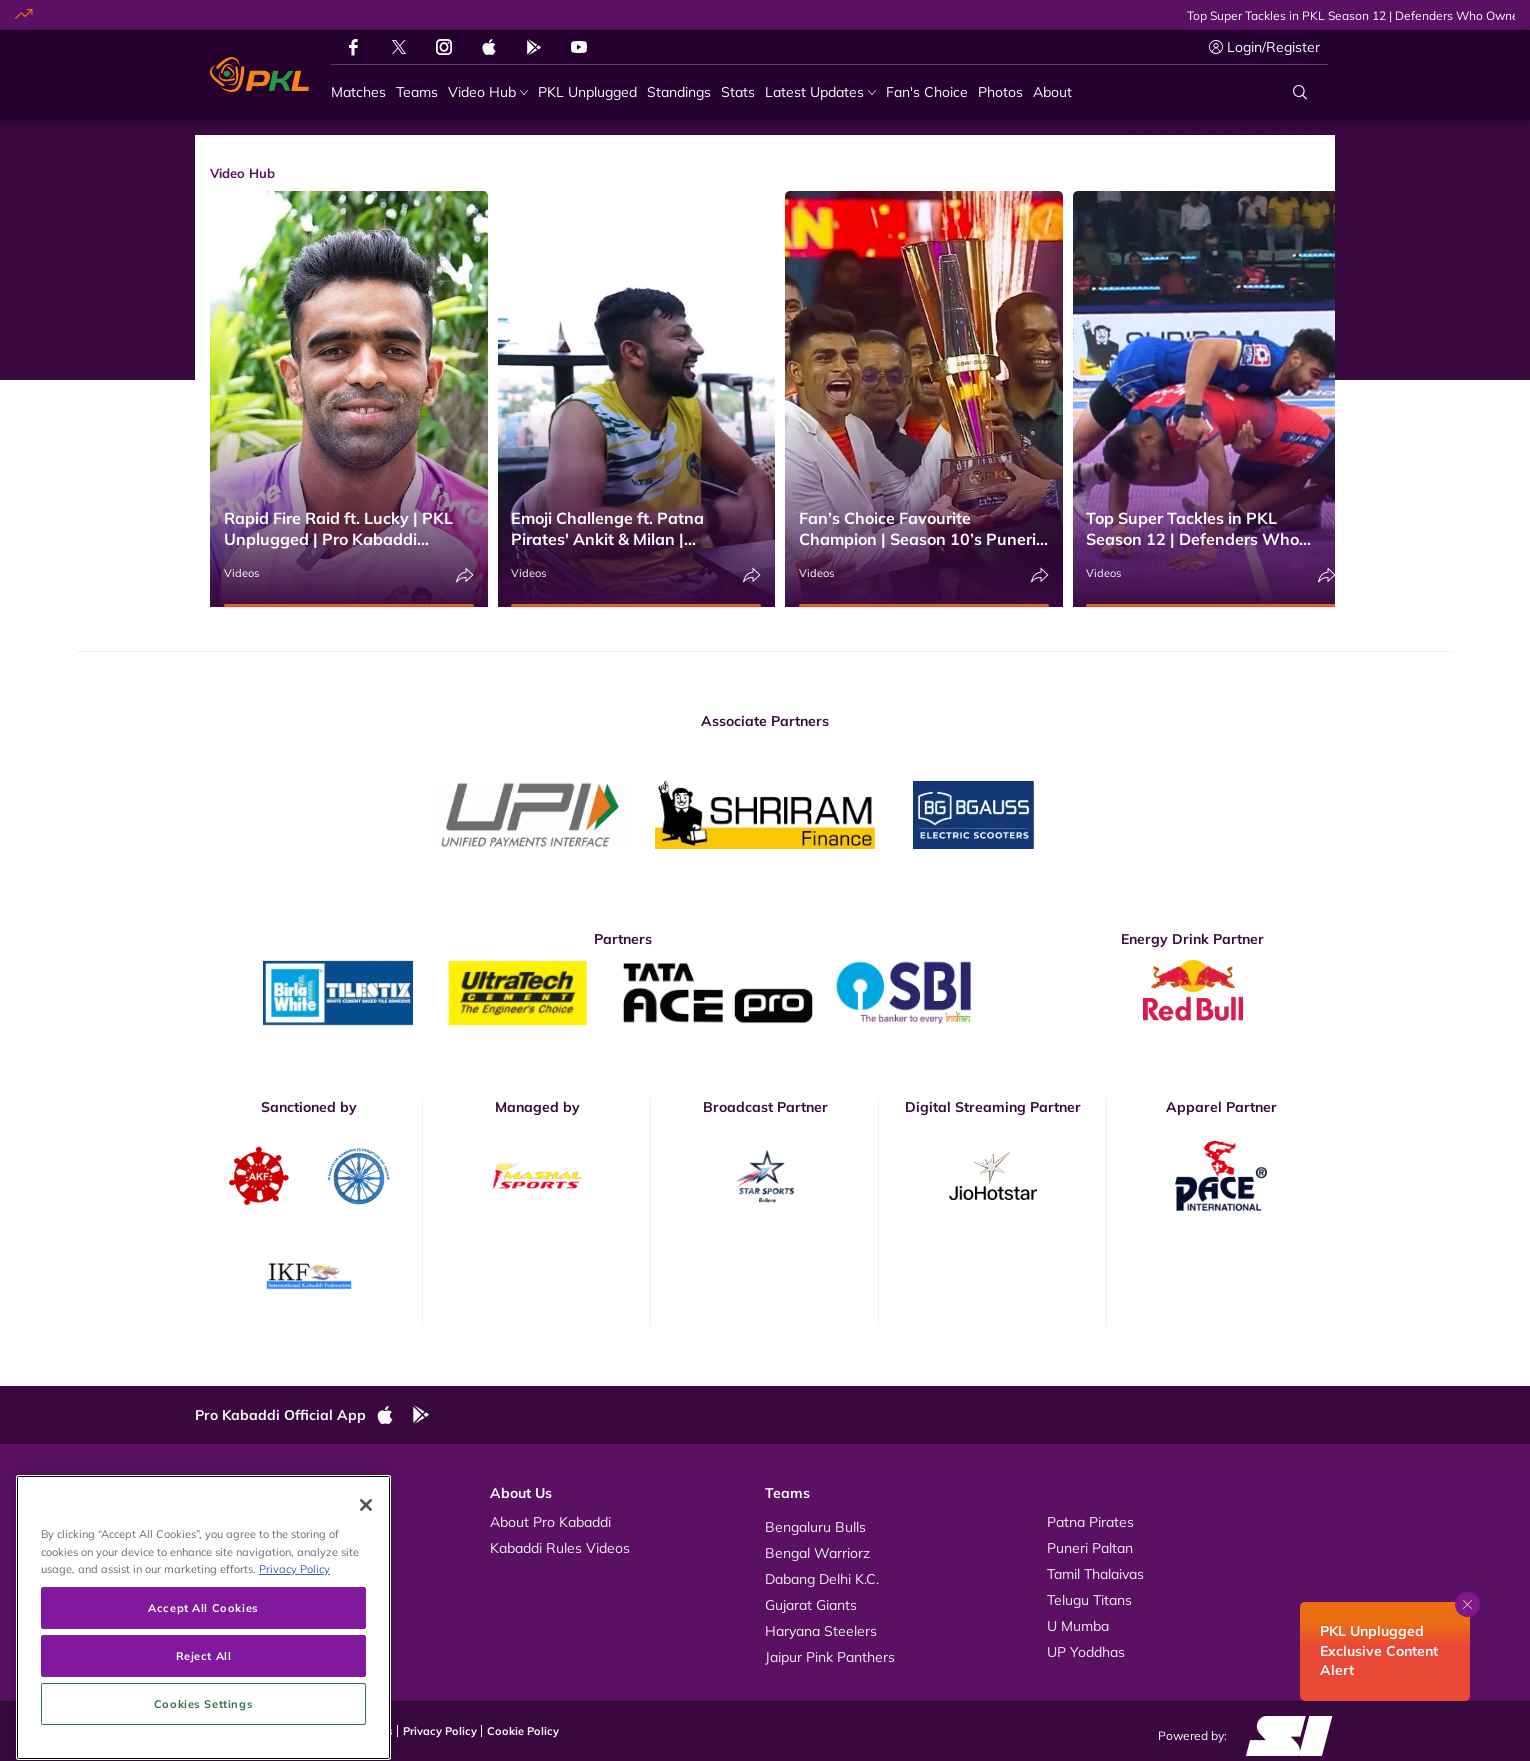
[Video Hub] (488, 92)
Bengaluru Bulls (815, 1527)
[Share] (465, 575)
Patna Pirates (1090, 1522)
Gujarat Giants (811, 1605)
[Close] (366, 1606)
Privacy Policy (440, 1731)
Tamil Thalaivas (1095, 1574)
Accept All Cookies (203, 1708)
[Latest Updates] (820, 92)
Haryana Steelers (821, 1631)
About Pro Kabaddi (550, 1522)
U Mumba (1078, 1626)
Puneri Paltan (1090, 1548)
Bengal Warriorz (817, 1553)
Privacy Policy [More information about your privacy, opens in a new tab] (294, 1669)
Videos (241, 573)
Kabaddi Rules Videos (560, 1548)
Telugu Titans (1089, 1600)
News (233, 1574)
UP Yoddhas (1086, 1652)
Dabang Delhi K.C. (822, 1579)
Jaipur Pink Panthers (830, 1657)
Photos (237, 1548)
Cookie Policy (523, 1731)
